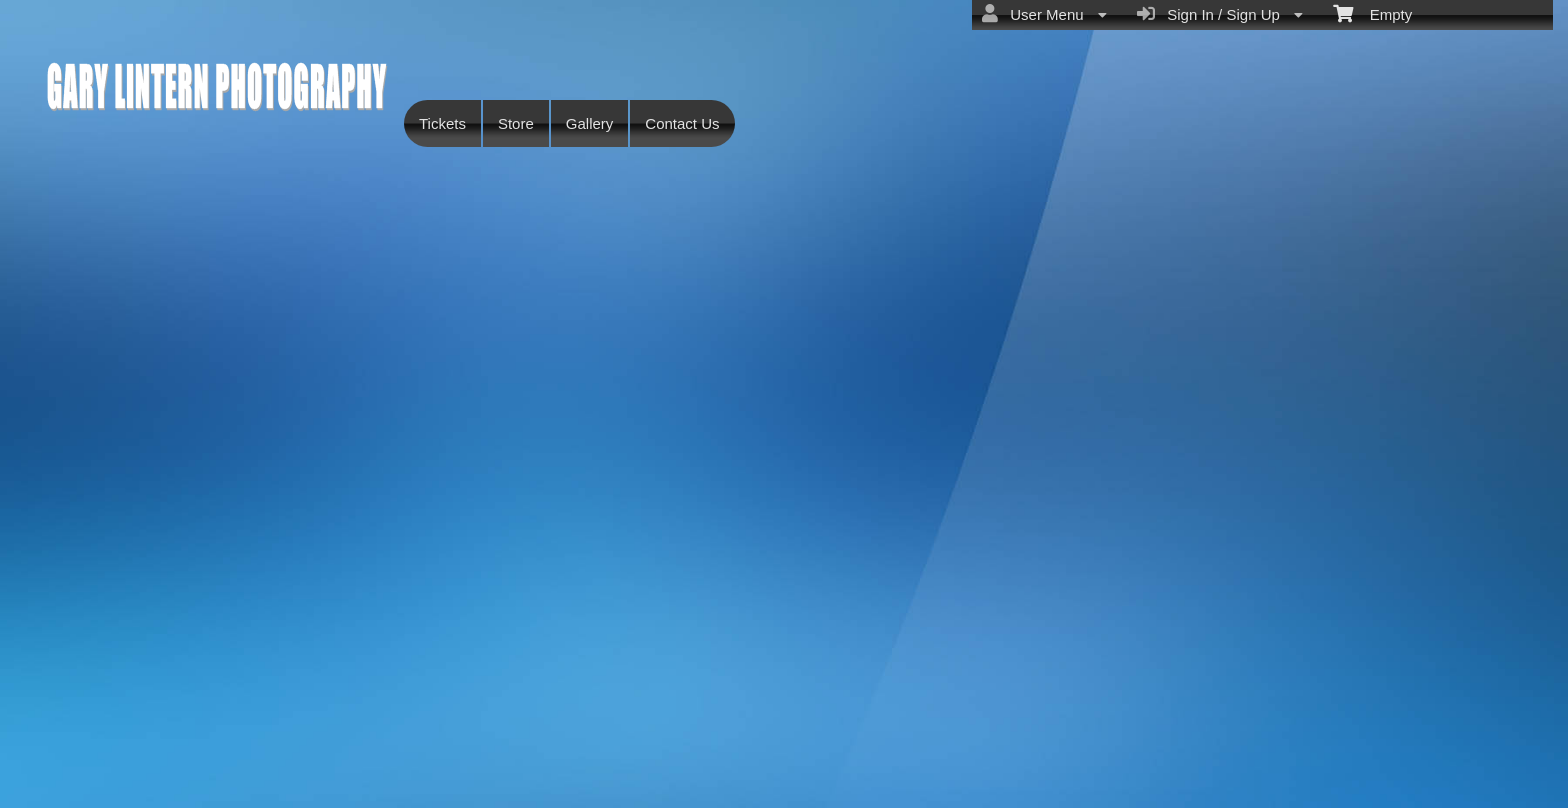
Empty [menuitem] (1372, 13)
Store (516, 123)
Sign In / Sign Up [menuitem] (1220, 14)
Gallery (590, 123)
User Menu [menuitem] (1044, 14)
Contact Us (682, 123)
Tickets (442, 123)
